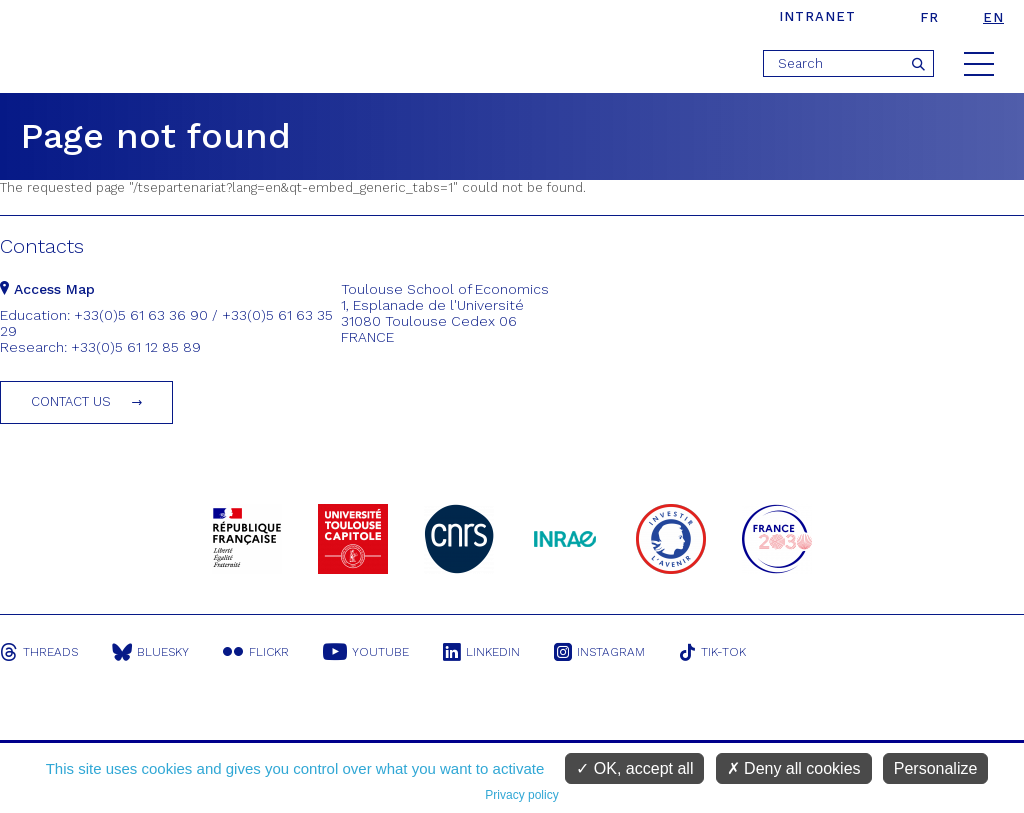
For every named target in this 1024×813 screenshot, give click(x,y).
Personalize (936, 768)
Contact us (71, 401)
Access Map (47, 289)
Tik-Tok (713, 652)
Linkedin (481, 652)
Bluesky (150, 652)
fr (929, 17)
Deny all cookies (794, 768)
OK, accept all (634, 768)
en (993, 17)
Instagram (599, 652)
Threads (39, 652)
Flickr (256, 652)
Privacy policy (521, 795)
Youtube (366, 652)
